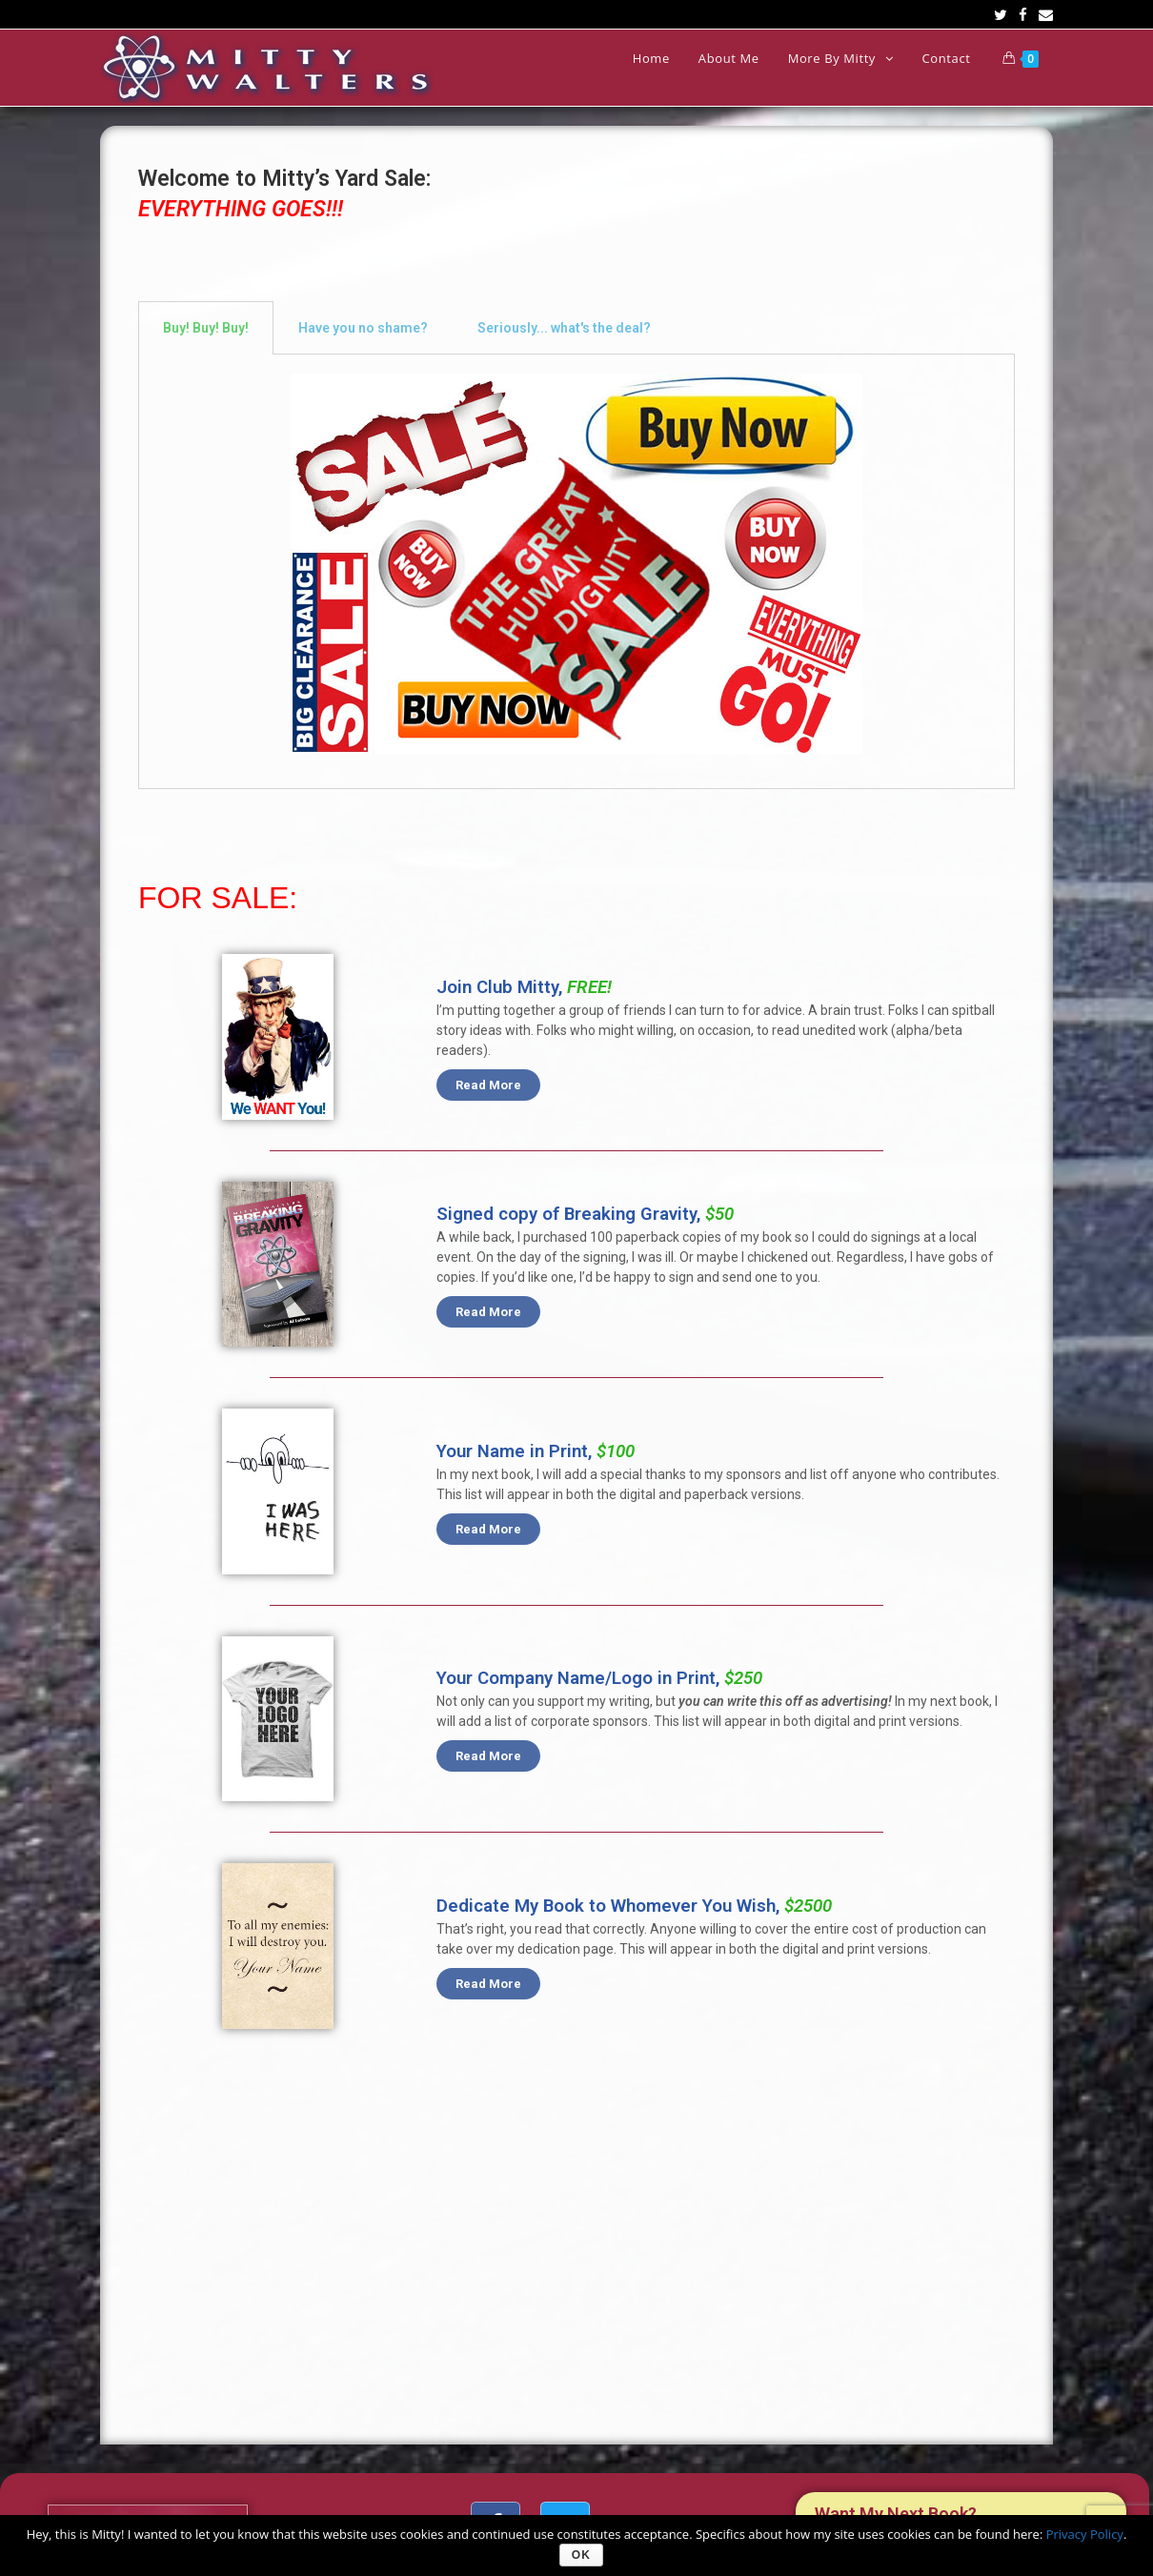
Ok (581, 2555)
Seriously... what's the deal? (564, 327)
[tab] (205, 328)
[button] (488, 1085)
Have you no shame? (363, 327)
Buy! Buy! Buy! (206, 327)
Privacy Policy (1084, 2534)
